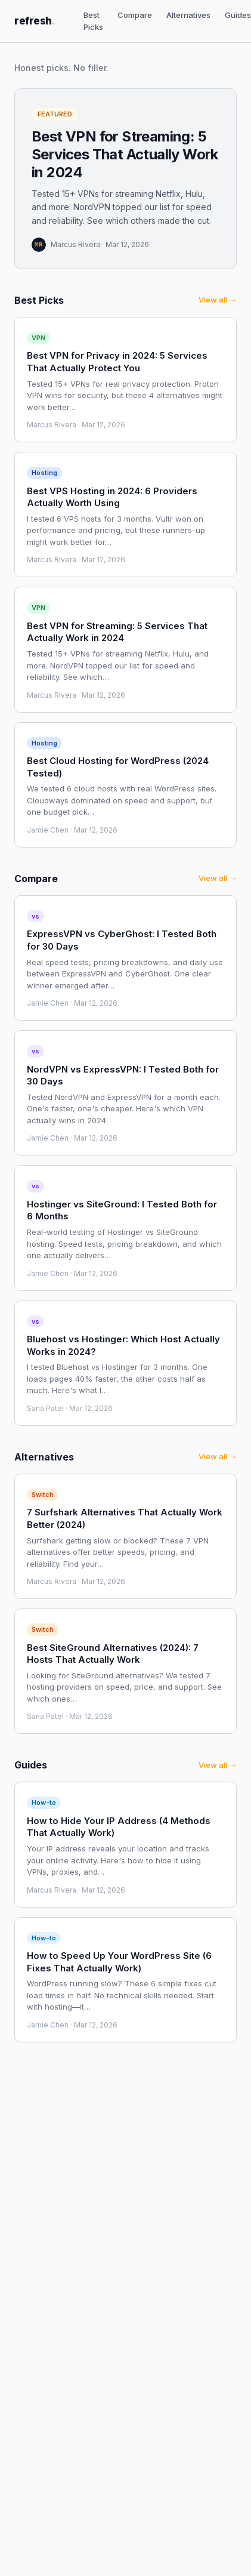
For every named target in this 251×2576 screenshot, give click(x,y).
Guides (238, 15)
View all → (218, 299)
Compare (134, 15)
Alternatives (188, 15)
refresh (34, 21)
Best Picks (93, 21)
